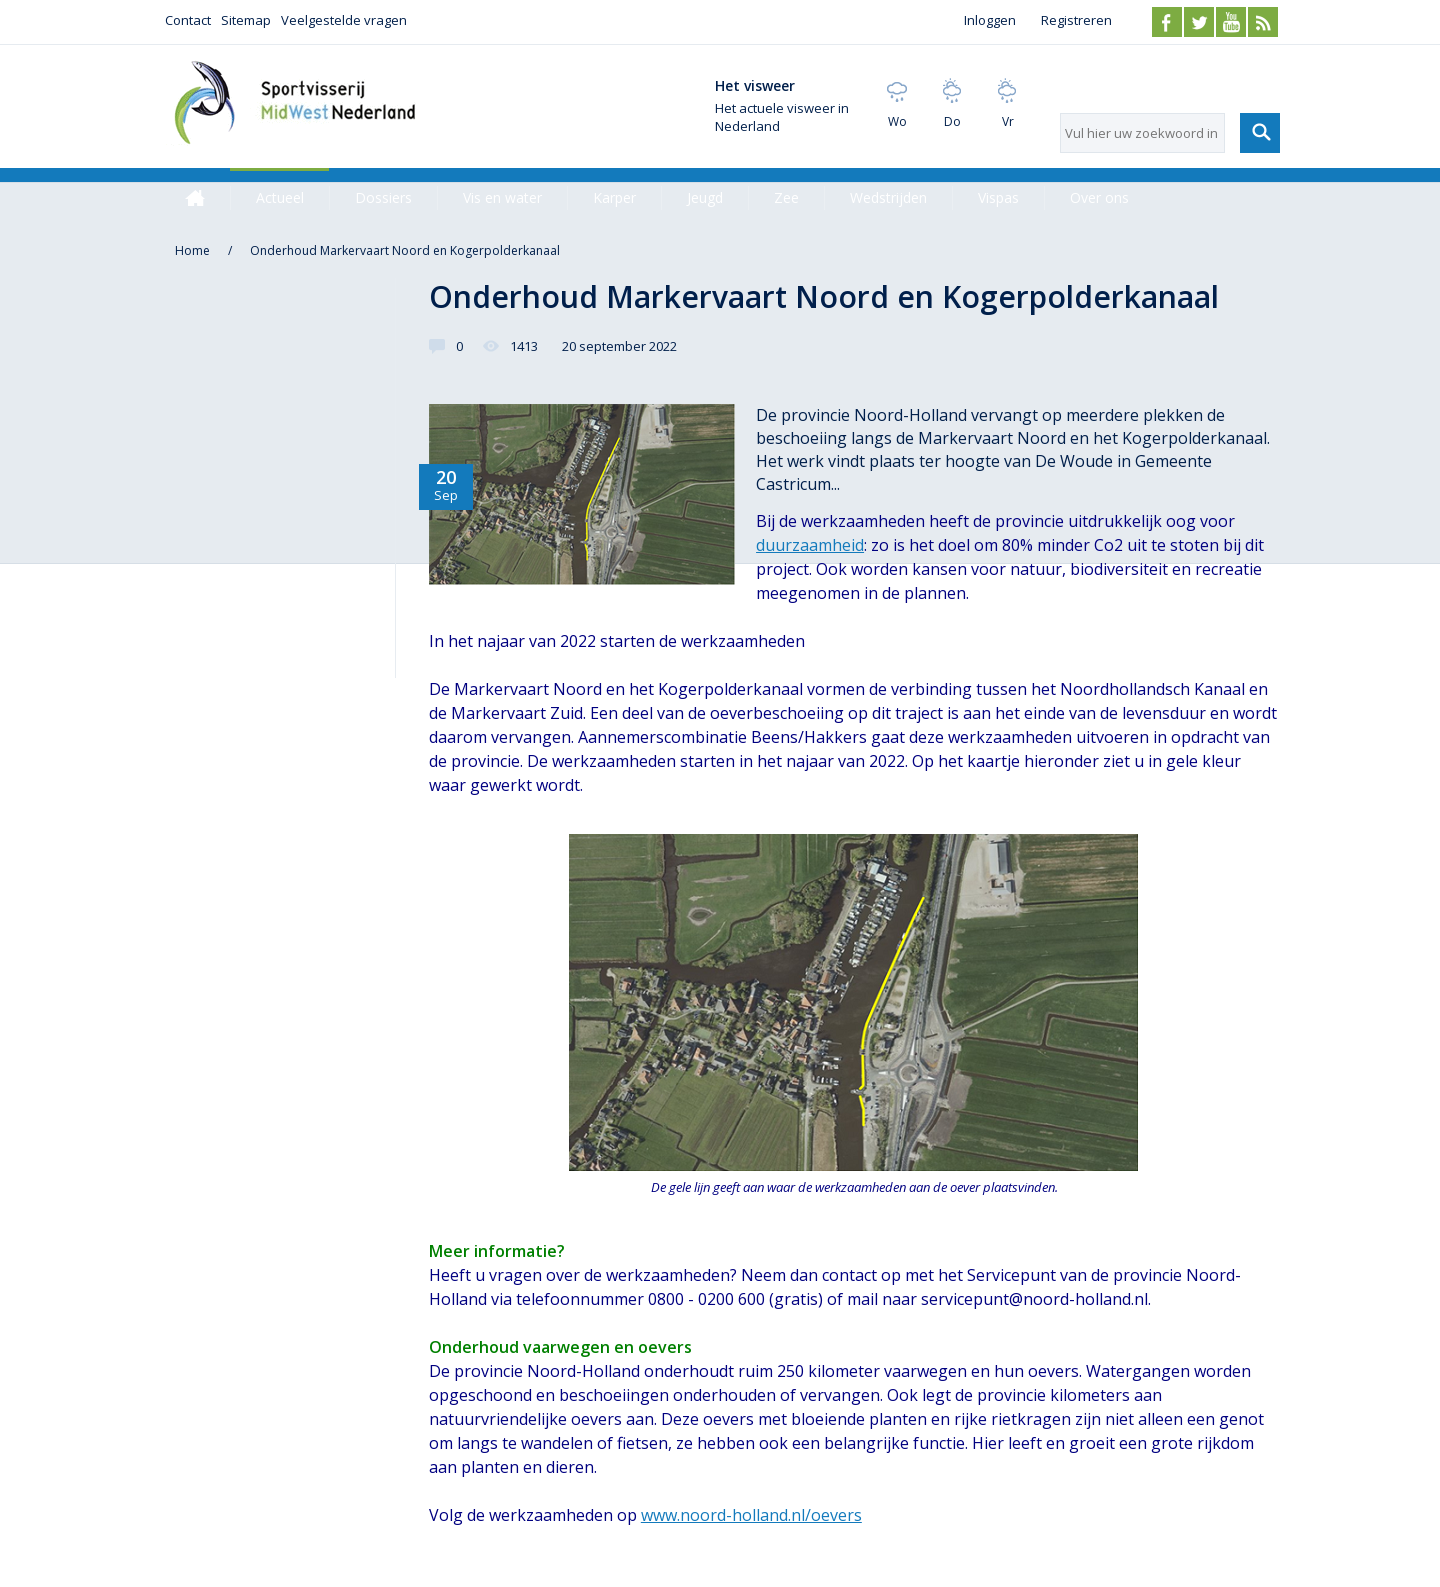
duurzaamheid (810, 545)
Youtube (1231, 22)
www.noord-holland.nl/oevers (751, 1515)
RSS (1263, 22)
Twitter (1199, 22)
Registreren (1076, 20)
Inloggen (990, 20)
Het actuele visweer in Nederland (782, 117)
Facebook (1167, 22)
